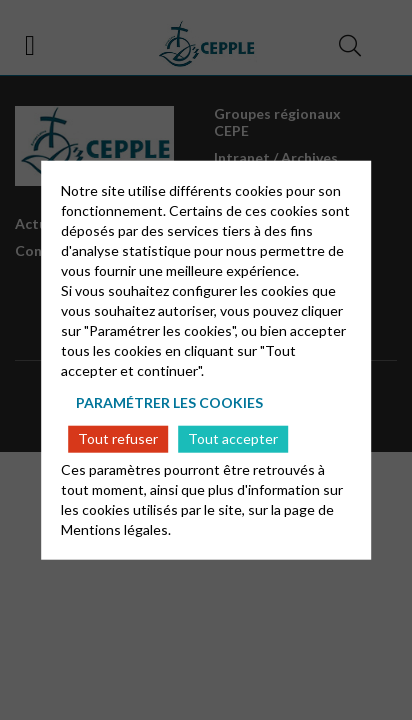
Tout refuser (118, 438)
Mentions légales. (116, 528)
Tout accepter (233, 438)
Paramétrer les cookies (169, 402)
